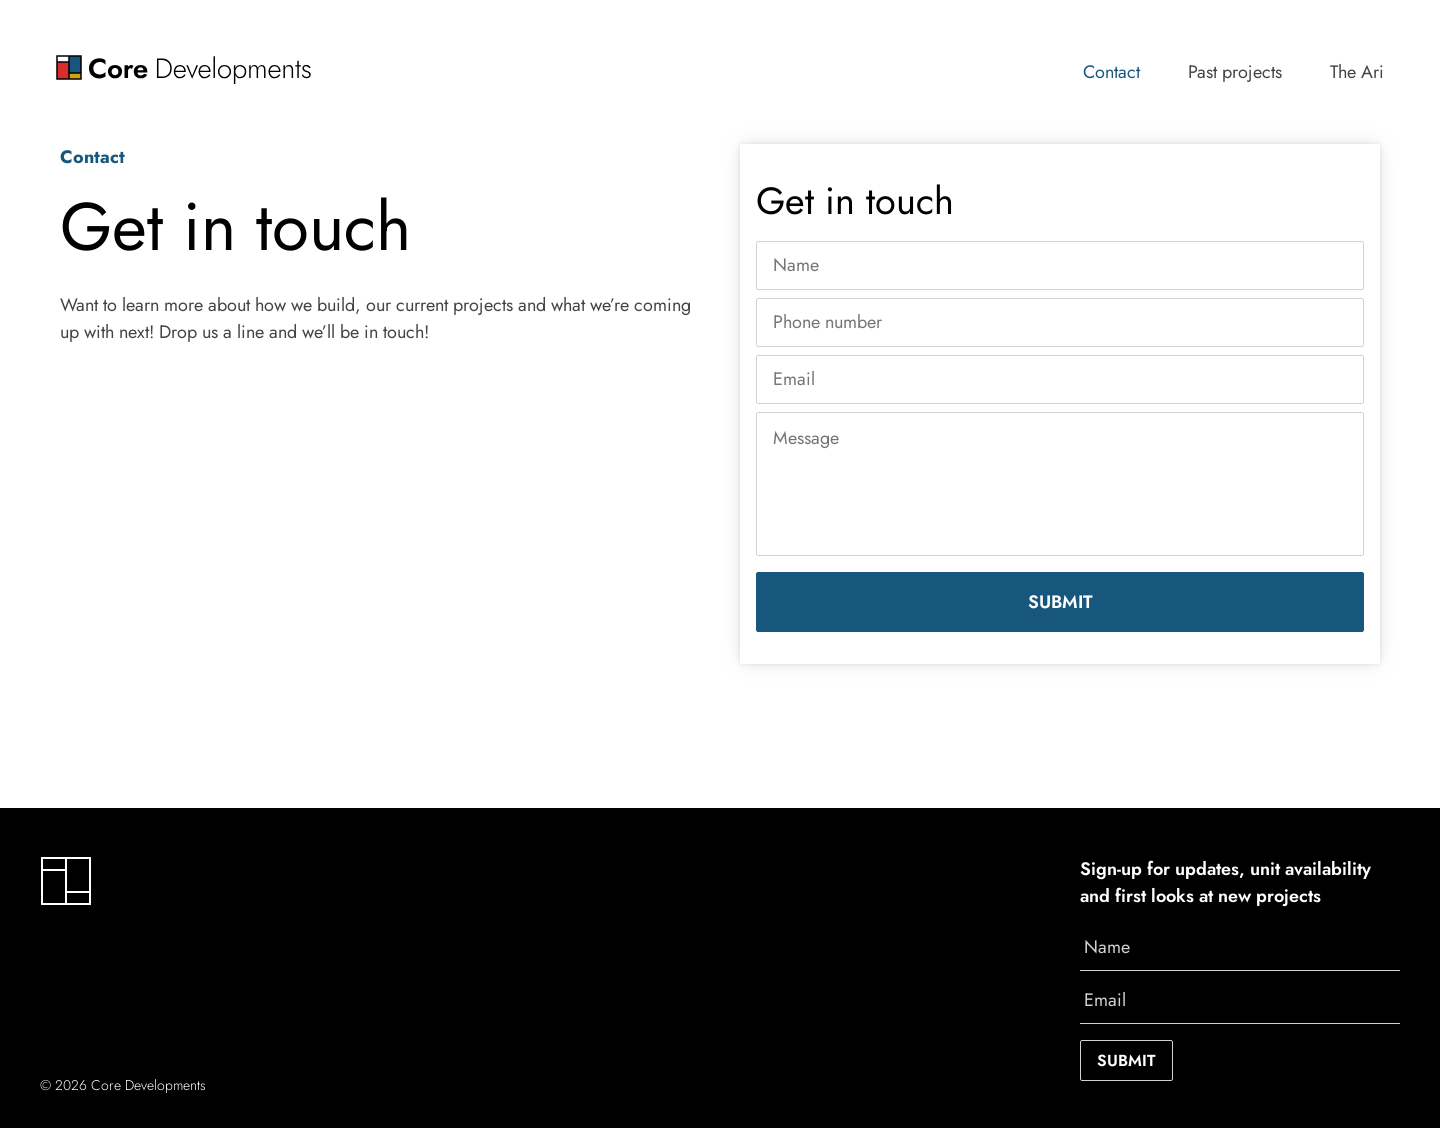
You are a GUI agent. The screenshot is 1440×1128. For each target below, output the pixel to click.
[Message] (1060, 484)
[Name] (1060, 265)
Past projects (1235, 72)
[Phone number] (1060, 322)
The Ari (1357, 72)
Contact (1111, 72)
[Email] (1060, 379)
